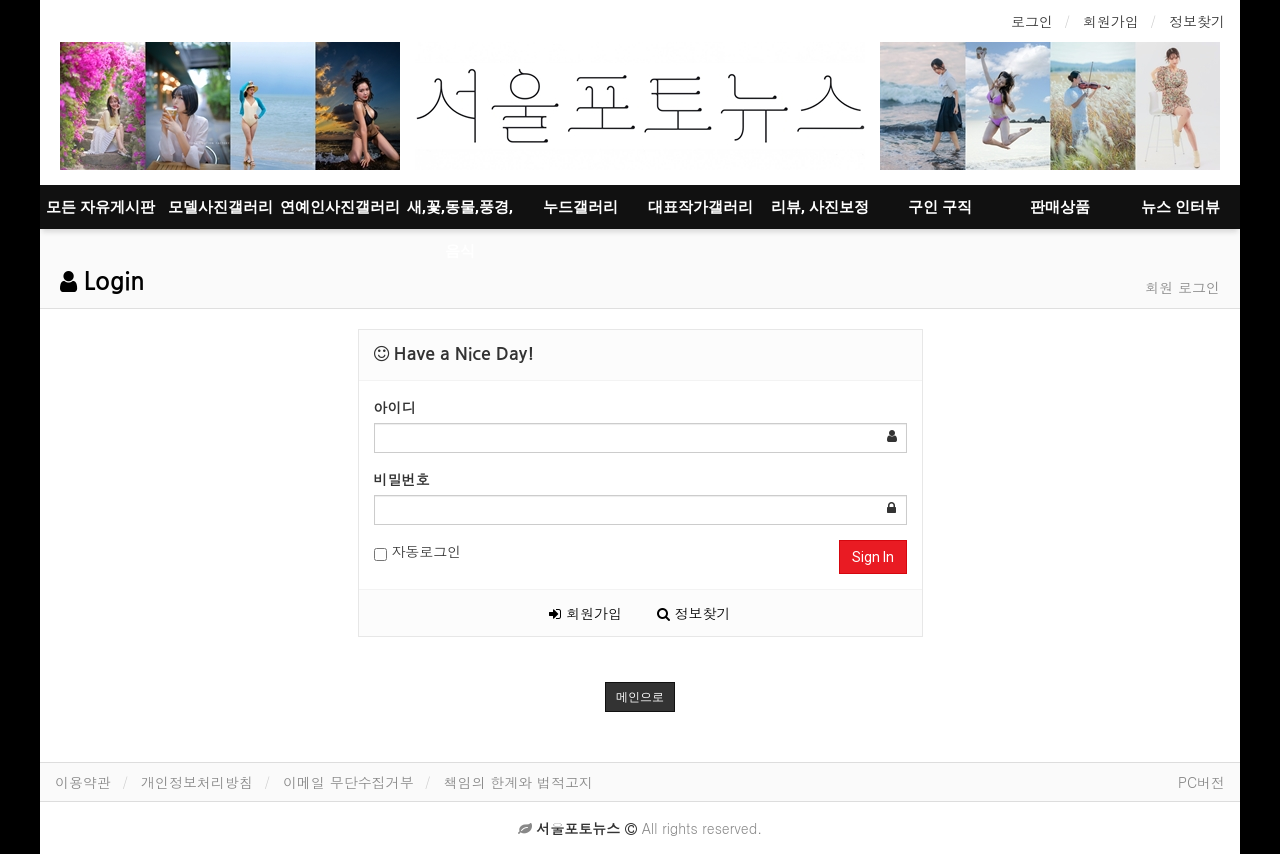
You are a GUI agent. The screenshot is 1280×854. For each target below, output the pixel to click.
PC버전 (1201, 782)
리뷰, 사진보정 (820, 207)
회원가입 (1111, 21)
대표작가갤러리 (700, 207)
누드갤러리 (580, 207)
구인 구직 (940, 207)
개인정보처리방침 (197, 782)
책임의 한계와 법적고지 (518, 782)
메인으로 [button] (640, 697)
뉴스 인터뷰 (1180, 207)
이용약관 (83, 782)
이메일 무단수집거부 (348, 782)
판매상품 (1060, 207)
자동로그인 (418, 551)
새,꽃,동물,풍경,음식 (460, 213)
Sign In (873, 557)
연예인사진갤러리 (340, 207)
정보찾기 (1197, 21)
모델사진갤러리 (220, 207)
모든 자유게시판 (100, 207)
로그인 (1032, 21)
